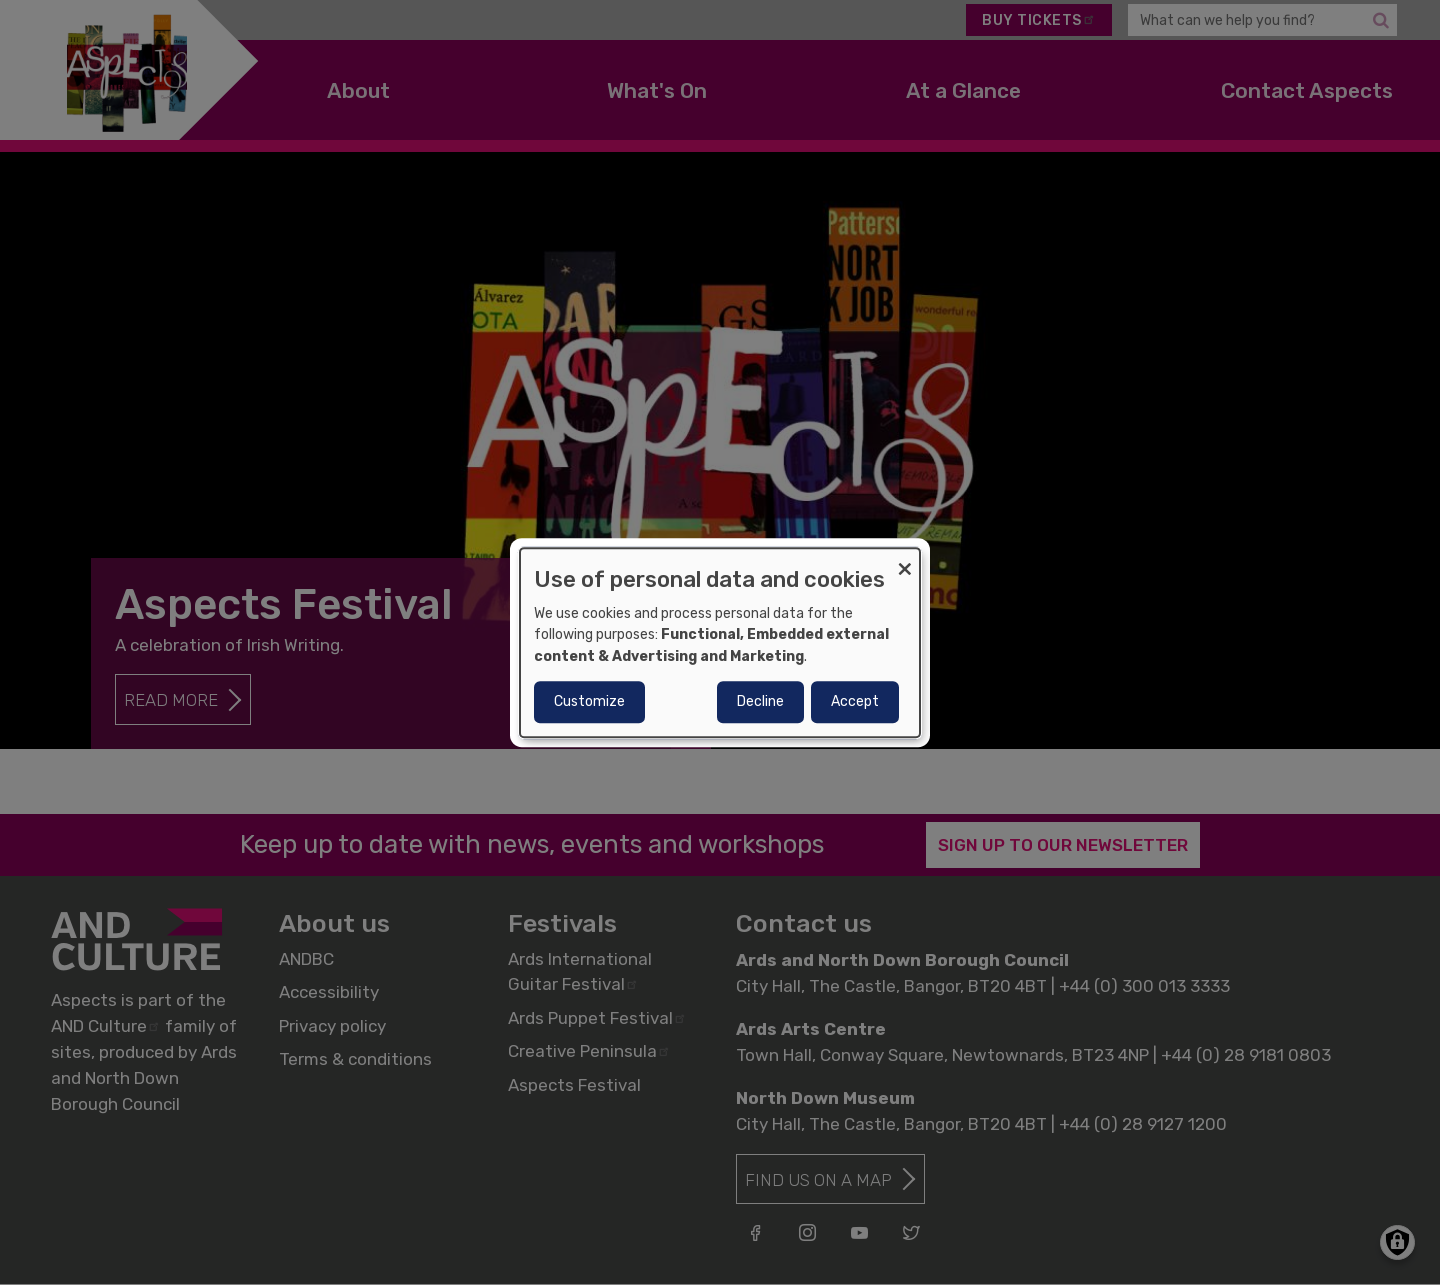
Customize (589, 701)
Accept (855, 701)
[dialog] (720, 643)
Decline (760, 701)
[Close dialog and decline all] (905, 560)
